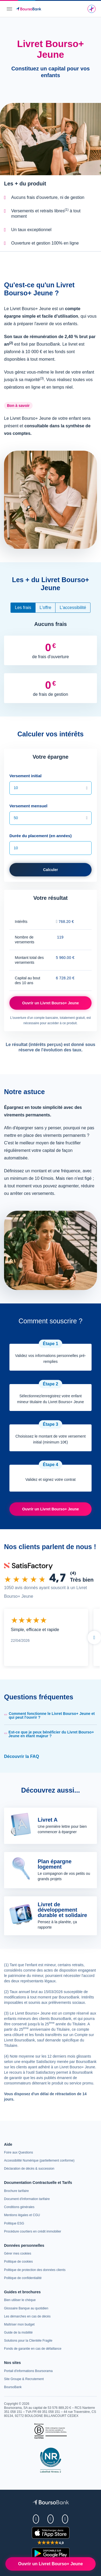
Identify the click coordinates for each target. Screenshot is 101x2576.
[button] (50, 1715)
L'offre (45, 607)
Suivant (94, 1637)
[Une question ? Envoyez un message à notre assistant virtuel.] (91, 9)
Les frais (23, 607)
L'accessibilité (73, 607)
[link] (29, 2168)
